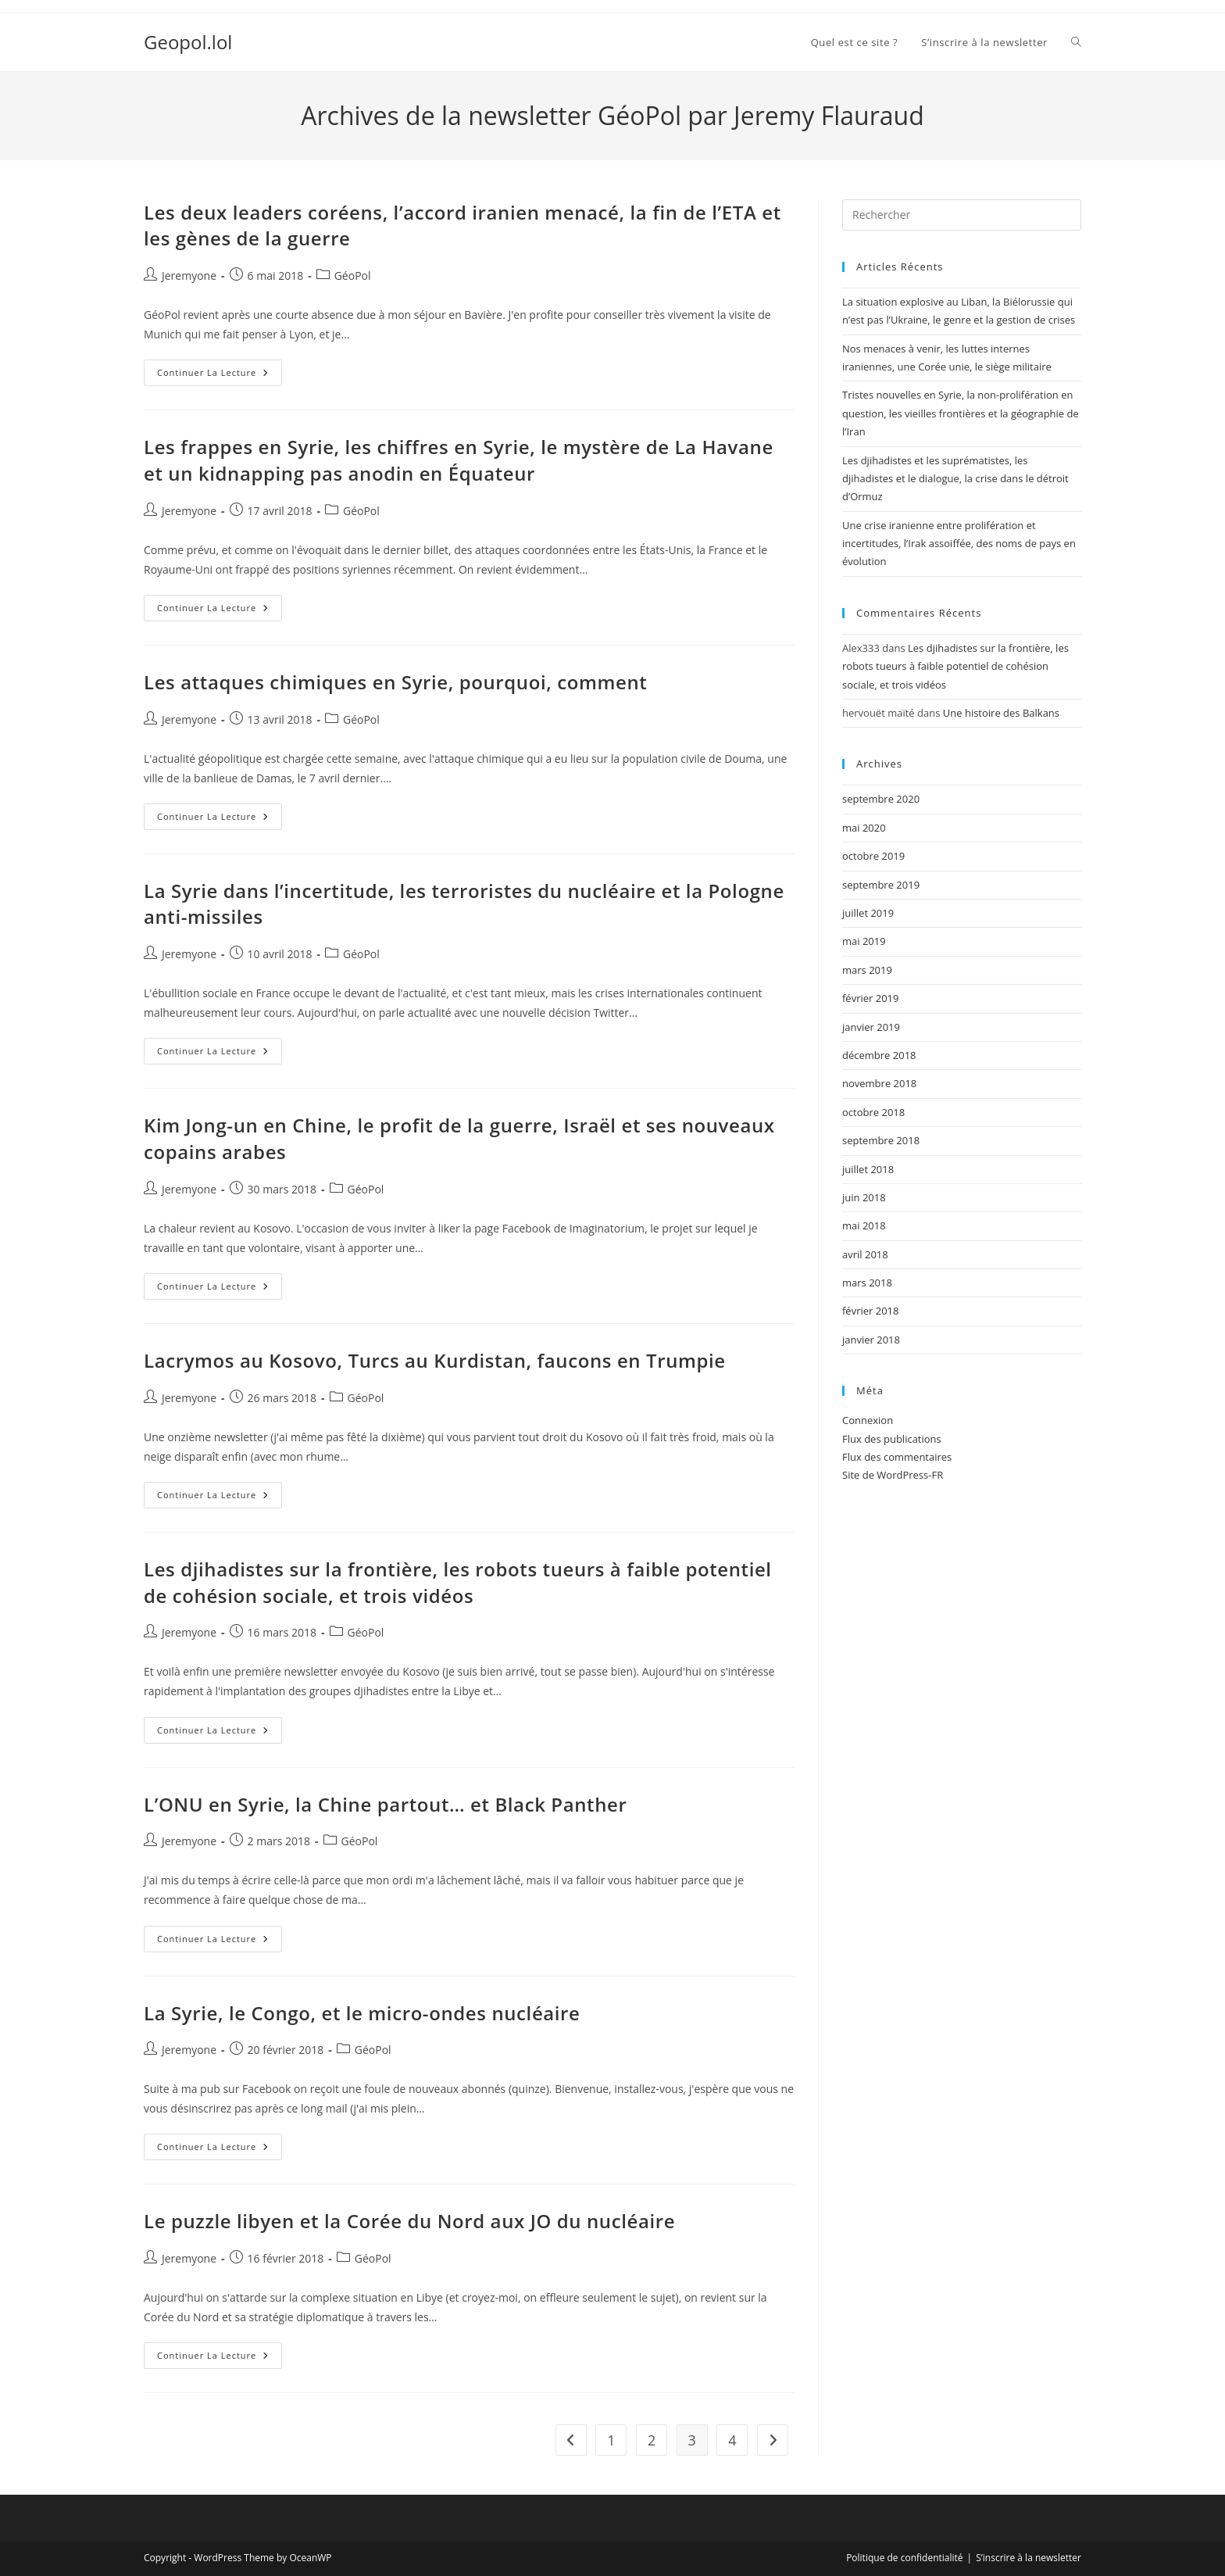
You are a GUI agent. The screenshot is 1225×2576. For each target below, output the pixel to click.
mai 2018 (864, 1225)
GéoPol (352, 275)
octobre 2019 (873, 856)
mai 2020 (864, 828)
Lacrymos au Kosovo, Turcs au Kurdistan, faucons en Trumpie (435, 1360)
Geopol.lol (188, 42)
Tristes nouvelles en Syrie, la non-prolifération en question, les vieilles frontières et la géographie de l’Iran (960, 413)
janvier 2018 (871, 1340)
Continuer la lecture (219, 375)
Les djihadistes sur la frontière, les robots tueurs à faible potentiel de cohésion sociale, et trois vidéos (458, 1582)
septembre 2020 (881, 799)
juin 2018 (864, 1197)
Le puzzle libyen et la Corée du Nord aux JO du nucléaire (409, 2221)
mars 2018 (867, 1282)
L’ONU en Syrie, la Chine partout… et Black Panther (385, 1804)
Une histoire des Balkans (1001, 713)
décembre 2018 (879, 1055)
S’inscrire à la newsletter (1028, 2557)
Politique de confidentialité (904, 2557)
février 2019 (870, 998)
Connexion (867, 1420)
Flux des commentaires (897, 1457)
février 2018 (870, 1311)
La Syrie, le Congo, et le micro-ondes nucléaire (362, 2013)
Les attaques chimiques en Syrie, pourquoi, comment (395, 682)
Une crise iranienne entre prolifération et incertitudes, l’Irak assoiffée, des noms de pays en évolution (959, 543)
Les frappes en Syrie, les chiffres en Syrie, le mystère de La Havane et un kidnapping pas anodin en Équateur (458, 460)
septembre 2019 (881, 885)
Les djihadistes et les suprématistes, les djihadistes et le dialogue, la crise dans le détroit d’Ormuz (955, 478)
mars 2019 (867, 970)
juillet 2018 (868, 1169)
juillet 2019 (868, 913)
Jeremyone (189, 275)
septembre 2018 (881, 1140)
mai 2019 (864, 941)
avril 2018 (865, 1254)
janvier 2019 (871, 1027)
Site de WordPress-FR (892, 1475)
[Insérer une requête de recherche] (961, 215)
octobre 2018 (873, 1112)
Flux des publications (891, 1439)
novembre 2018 (879, 1083)
